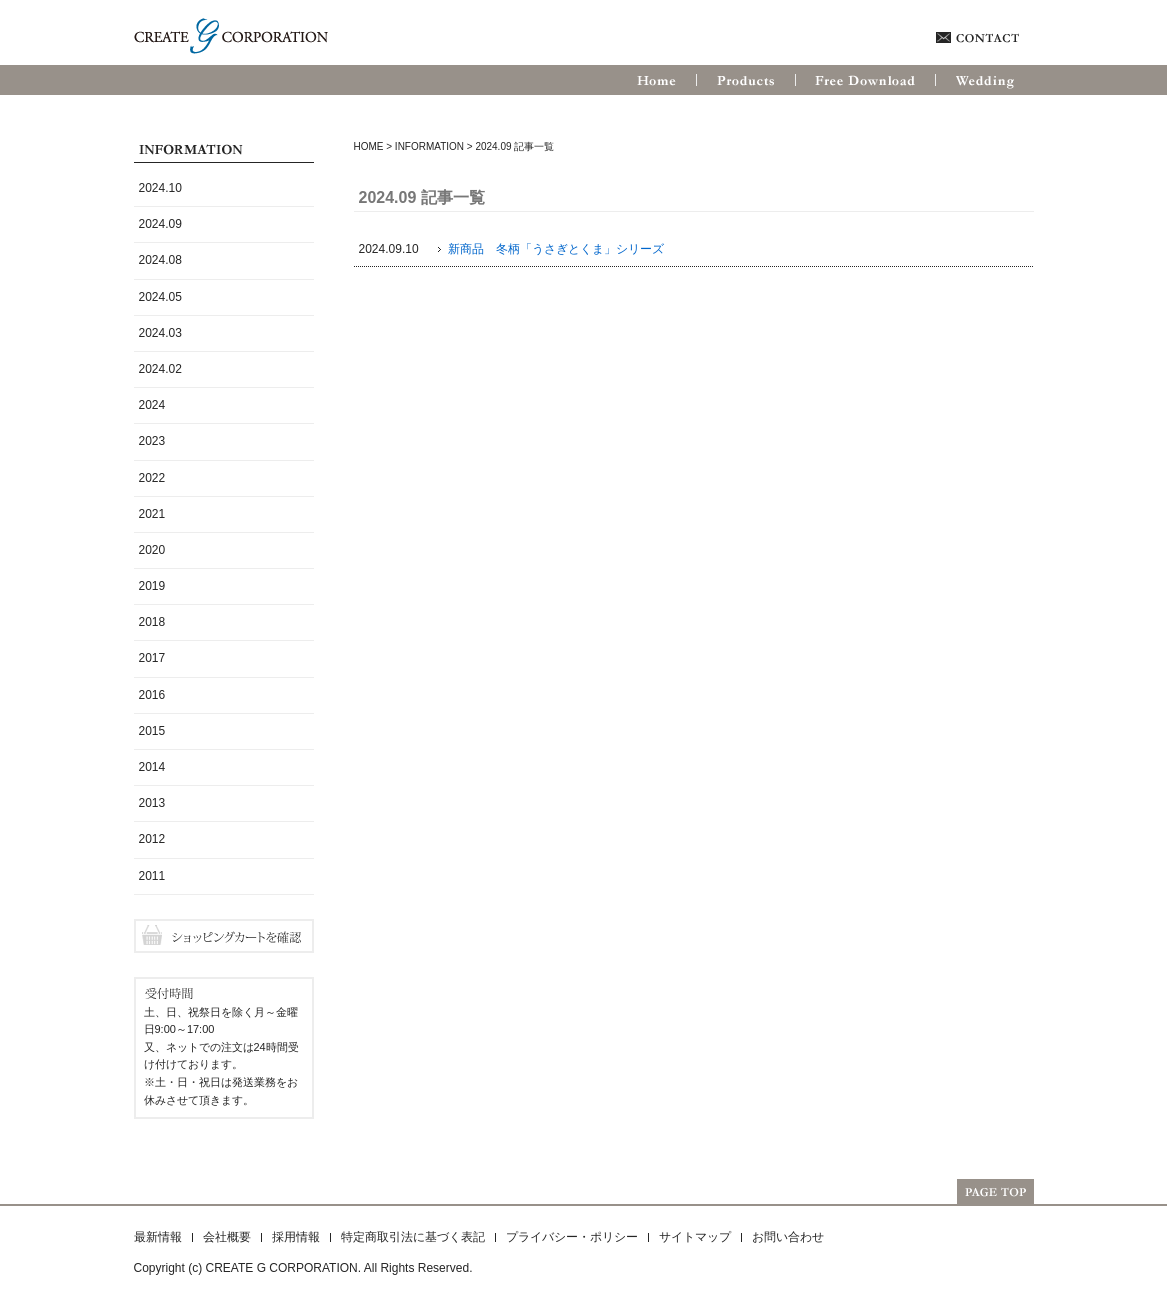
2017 (152, 658)
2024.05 (160, 297)
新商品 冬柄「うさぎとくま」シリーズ (556, 249)
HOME (369, 146)
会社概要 (227, 1237)
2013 (152, 803)
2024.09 (160, 224)
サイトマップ (695, 1237)
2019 (152, 586)
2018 (152, 622)
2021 (152, 514)
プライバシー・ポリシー (572, 1237)
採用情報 (296, 1237)
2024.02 (160, 369)
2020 (152, 550)
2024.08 (160, 260)
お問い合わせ (788, 1237)
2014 (152, 767)
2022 (152, 478)
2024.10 (160, 188)
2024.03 (160, 333)
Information (429, 146)
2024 (152, 405)
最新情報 (158, 1237)
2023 (152, 441)
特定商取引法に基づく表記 (413, 1237)
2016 (152, 695)
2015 (152, 731)
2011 (152, 876)
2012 (152, 839)
